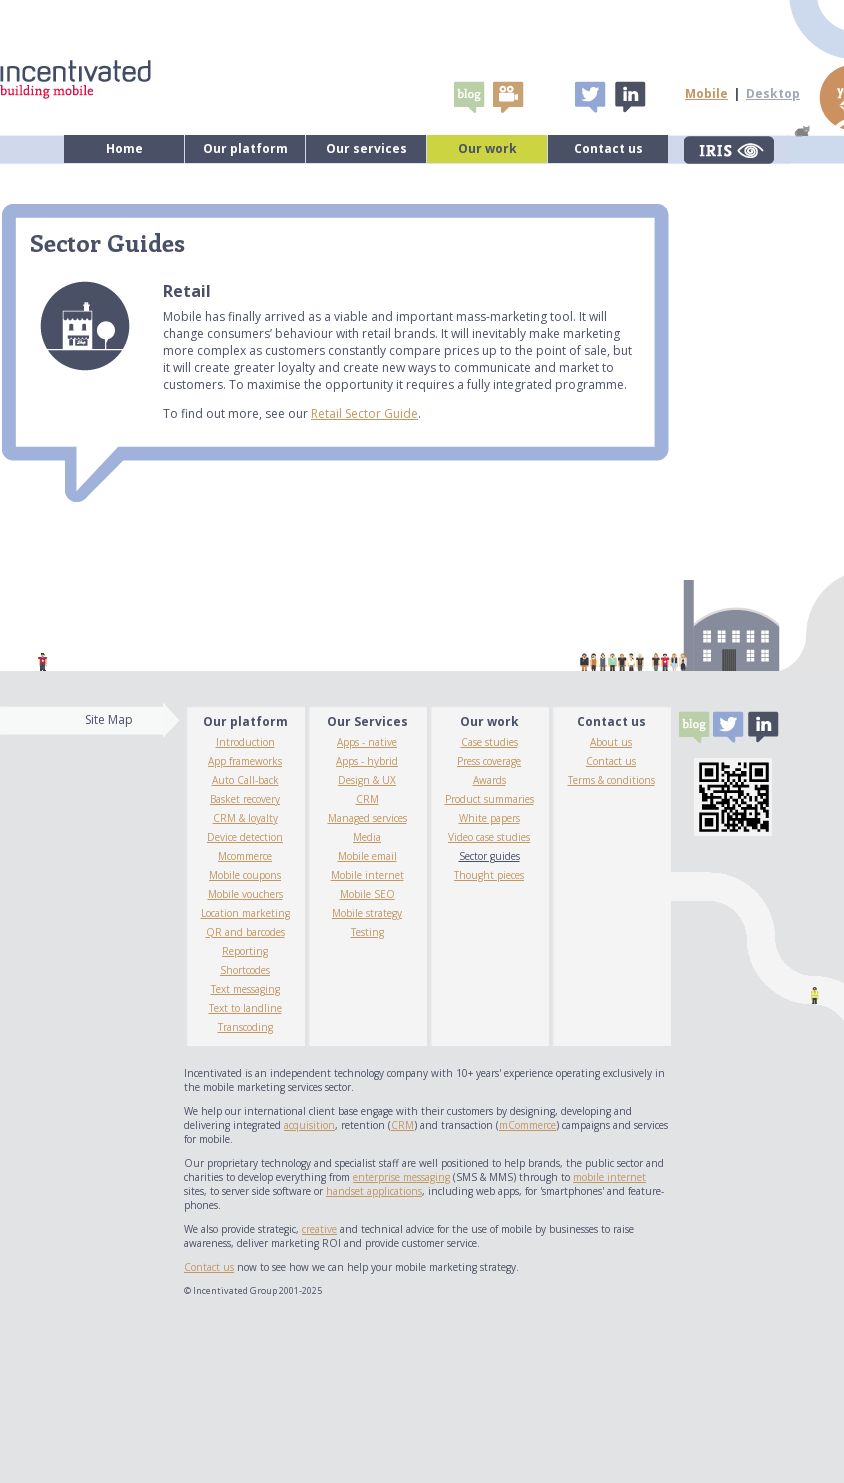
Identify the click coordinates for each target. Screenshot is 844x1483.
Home (124, 148)
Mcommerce (245, 856)
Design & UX (367, 780)
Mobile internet (367, 875)
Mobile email (367, 856)
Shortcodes (245, 970)
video (508, 97)
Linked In (629, 97)
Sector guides (489, 856)
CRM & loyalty (245, 818)
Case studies (489, 742)
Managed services (367, 818)
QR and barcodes (245, 932)
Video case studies (489, 837)
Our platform (245, 148)
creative (319, 1229)
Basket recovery (245, 799)
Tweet (590, 97)
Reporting (245, 951)
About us (611, 742)
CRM (367, 799)
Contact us (608, 148)
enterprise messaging (401, 1177)
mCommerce (527, 1125)
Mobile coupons (245, 875)
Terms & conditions (611, 780)
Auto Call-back (245, 780)
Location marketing (245, 913)
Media (367, 837)
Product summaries (489, 799)
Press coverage (489, 761)
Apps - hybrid (367, 761)
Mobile (706, 93)
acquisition (309, 1125)
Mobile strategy (367, 913)
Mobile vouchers (245, 894)
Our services (366, 148)
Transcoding (245, 1027)
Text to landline (245, 1008)
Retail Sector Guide (364, 413)
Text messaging (245, 989)
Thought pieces (489, 875)
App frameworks (245, 761)
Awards (489, 780)
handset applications (374, 1191)
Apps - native (367, 742)
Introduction (245, 742)
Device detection (245, 837)
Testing (367, 932)
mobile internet (609, 1177)
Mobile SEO (367, 894)
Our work (487, 148)
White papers (489, 818)
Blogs (469, 97)
